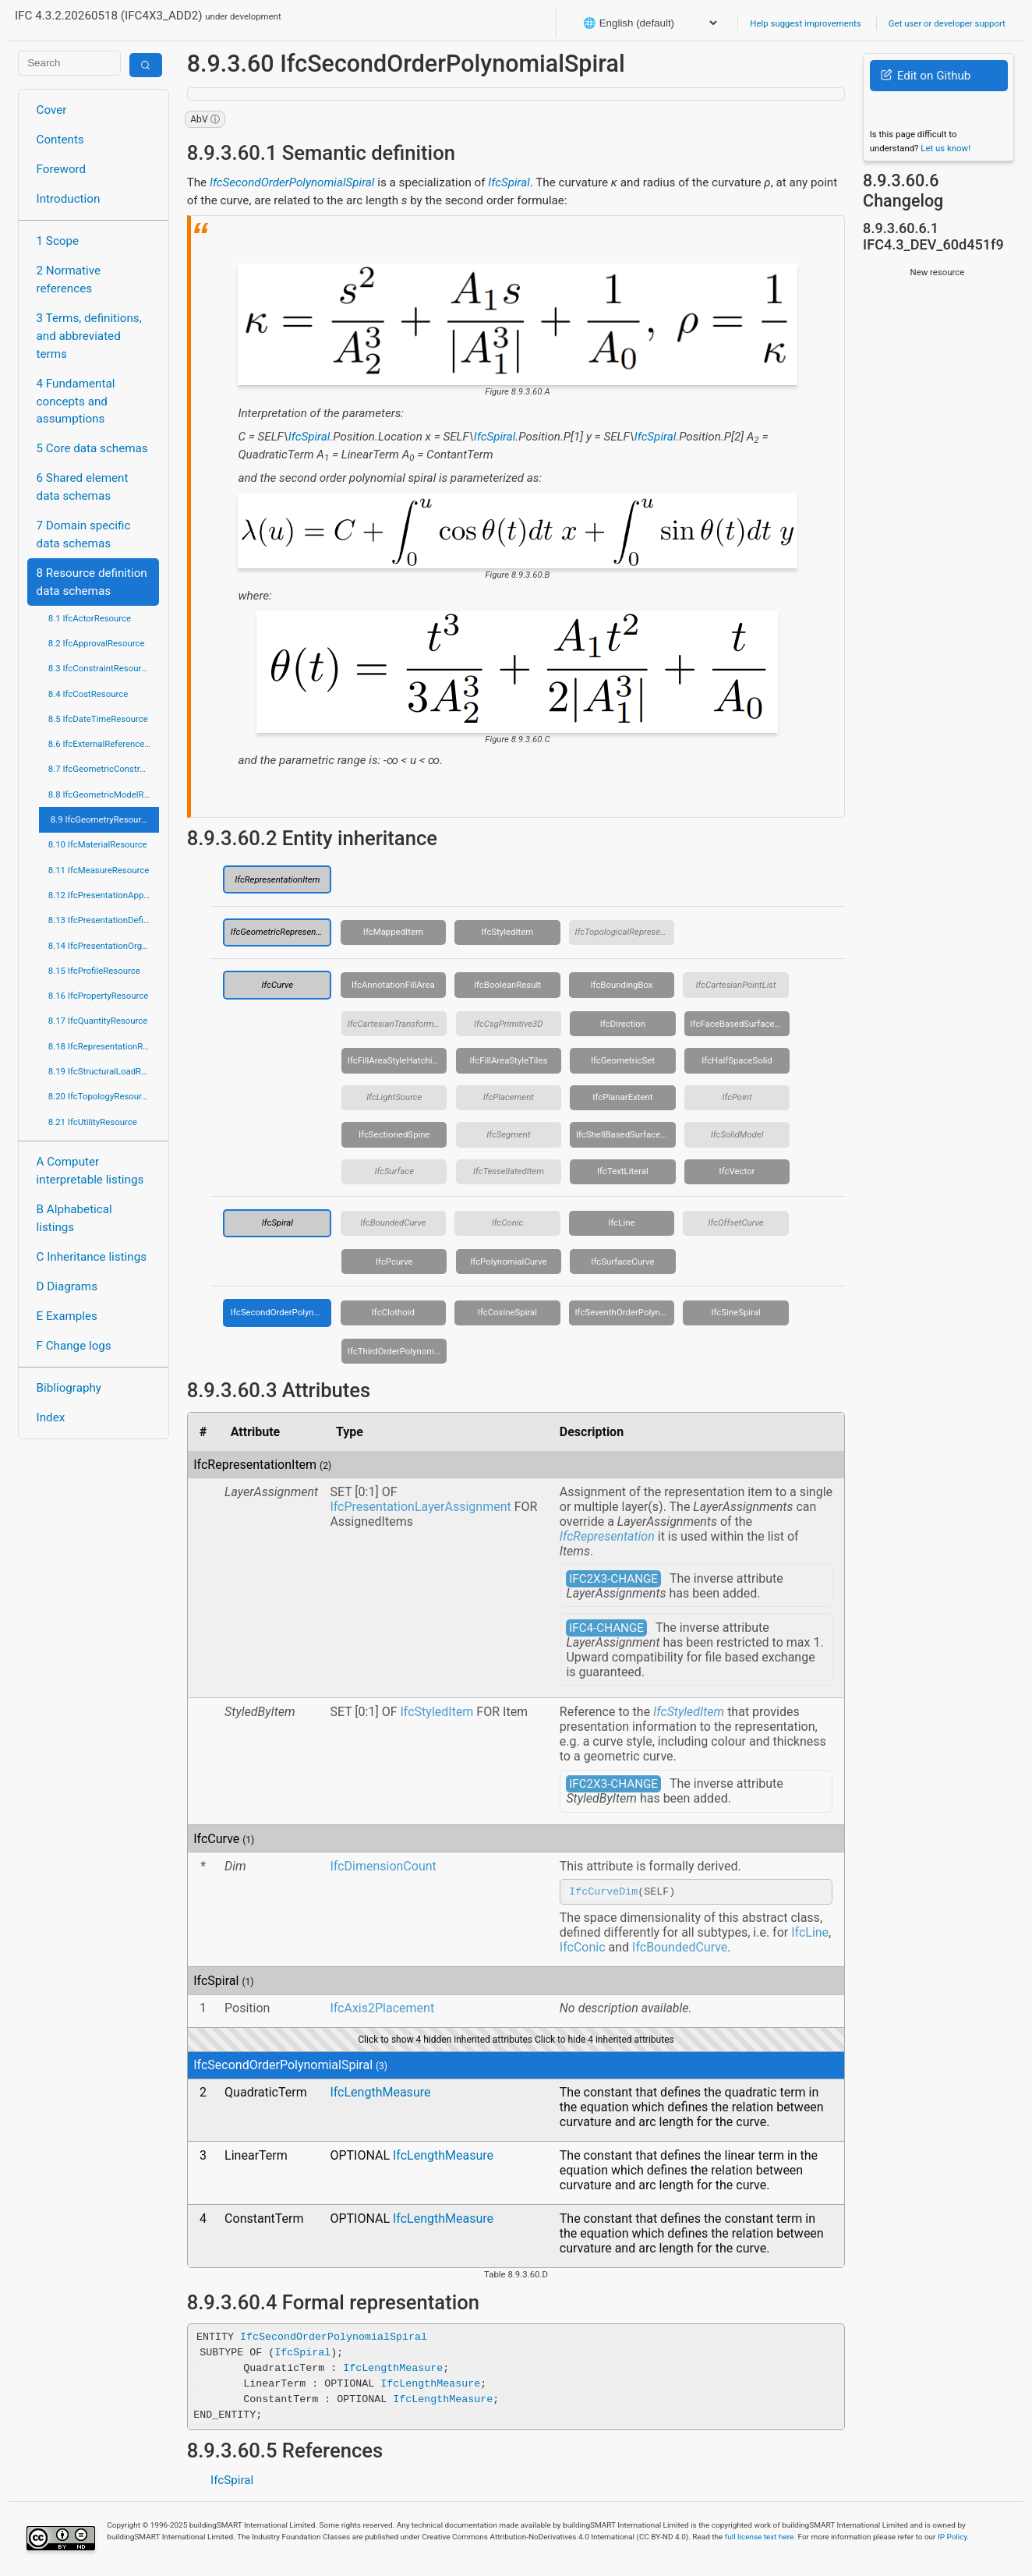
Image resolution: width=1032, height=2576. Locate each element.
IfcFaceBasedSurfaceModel (740, 1023)
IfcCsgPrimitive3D (508, 1023)
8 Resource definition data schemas (92, 582)
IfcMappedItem (393, 931)
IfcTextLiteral (623, 1171)
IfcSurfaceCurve (622, 1261)
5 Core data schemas (92, 448)
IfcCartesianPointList (735, 984)
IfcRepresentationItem (277, 879)
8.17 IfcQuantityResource (98, 1020)
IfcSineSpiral (735, 1312)
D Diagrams (67, 1286)
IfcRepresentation (607, 1536)
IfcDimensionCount (383, 1866)
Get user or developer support (947, 23)
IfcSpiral (509, 182)
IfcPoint (736, 1097)
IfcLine (621, 1222)
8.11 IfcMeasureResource (99, 870)
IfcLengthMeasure (380, 2094)
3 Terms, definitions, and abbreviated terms (89, 336)
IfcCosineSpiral (507, 1312)
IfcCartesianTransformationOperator (397, 1023)
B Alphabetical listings (74, 1218)
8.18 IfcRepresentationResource (104, 1046)
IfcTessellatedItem (508, 1171)
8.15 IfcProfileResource (94, 970)
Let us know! (945, 148)
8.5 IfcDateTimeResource (98, 718)
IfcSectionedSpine (394, 1134)
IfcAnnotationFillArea (393, 984)
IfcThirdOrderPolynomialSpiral (397, 1351)
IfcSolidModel (737, 1134)
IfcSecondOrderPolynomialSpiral (292, 182)
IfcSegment (508, 1134)
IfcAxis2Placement (382, 2010)
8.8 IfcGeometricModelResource (104, 794)
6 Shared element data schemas (83, 487)
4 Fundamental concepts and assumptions (76, 401)
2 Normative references (69, 279)
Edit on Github (925, 76)
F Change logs (74, 1346)
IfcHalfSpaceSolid (737, 1060)
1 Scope (58, 241)
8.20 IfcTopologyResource (99, 1096)
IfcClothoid (393, 1312)
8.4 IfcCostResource (88, 693)
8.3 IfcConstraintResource (99, 668)
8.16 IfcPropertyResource (98, 995)
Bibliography (69, 1388)
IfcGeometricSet (623, 1060)
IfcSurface (394, 1171)
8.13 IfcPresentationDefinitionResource (104, 920)
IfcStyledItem (508, 931)
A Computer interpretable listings (90, 1171)
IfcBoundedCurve (393, 1222)
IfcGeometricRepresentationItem (281, 931)
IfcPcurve (394, 1261)
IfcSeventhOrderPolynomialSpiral (625, 1312)
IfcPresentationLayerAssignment (420, 1506)
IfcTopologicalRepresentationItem (625, 931)
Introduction (69, 199)
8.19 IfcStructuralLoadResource (104, 1071)
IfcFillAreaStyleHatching (395, 1060)
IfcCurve (277, 984)
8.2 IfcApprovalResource (96, 643)
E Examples (67, 1316)
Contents (60, 140)
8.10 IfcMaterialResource (97, 844)
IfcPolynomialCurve (508, 1261)
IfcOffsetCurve (735, 1222)
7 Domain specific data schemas (84, 534)
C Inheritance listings (92, 1257)
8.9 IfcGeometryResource (100, 819)
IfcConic (508, 1222)
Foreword (62, 169)
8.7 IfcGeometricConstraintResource (104, 768)
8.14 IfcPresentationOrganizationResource (104, 945)
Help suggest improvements (805, 23)
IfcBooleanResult (507, 984)
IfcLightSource (394, 1097)
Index (51, 1417)
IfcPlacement (508, 1097)
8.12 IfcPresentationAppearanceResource (104, 895)
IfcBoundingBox (621, 984)
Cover (52, 110)
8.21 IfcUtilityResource (92, 1121)
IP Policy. (953, 2539)
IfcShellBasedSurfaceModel (626, 1134)
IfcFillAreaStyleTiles (508, 1060)
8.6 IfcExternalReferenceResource (104, 743)
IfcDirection (622, 1023)
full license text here (759, 2539)
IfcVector (737, 1171)
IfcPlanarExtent (622, 1097)
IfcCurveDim (603, 1893)
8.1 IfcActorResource (89, 618)
